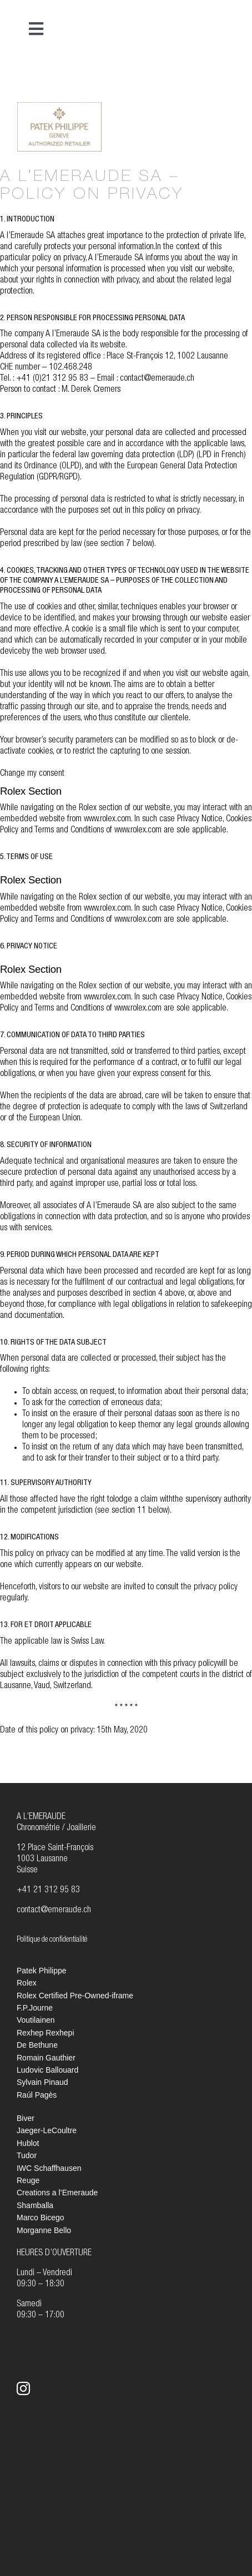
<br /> (193, 124)
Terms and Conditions (69, 830)
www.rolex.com (107, 819)
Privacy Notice (200, 819)
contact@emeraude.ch (54, 1910)
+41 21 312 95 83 (48, 1890)
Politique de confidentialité (52, 1940)
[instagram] (23, 2388)
